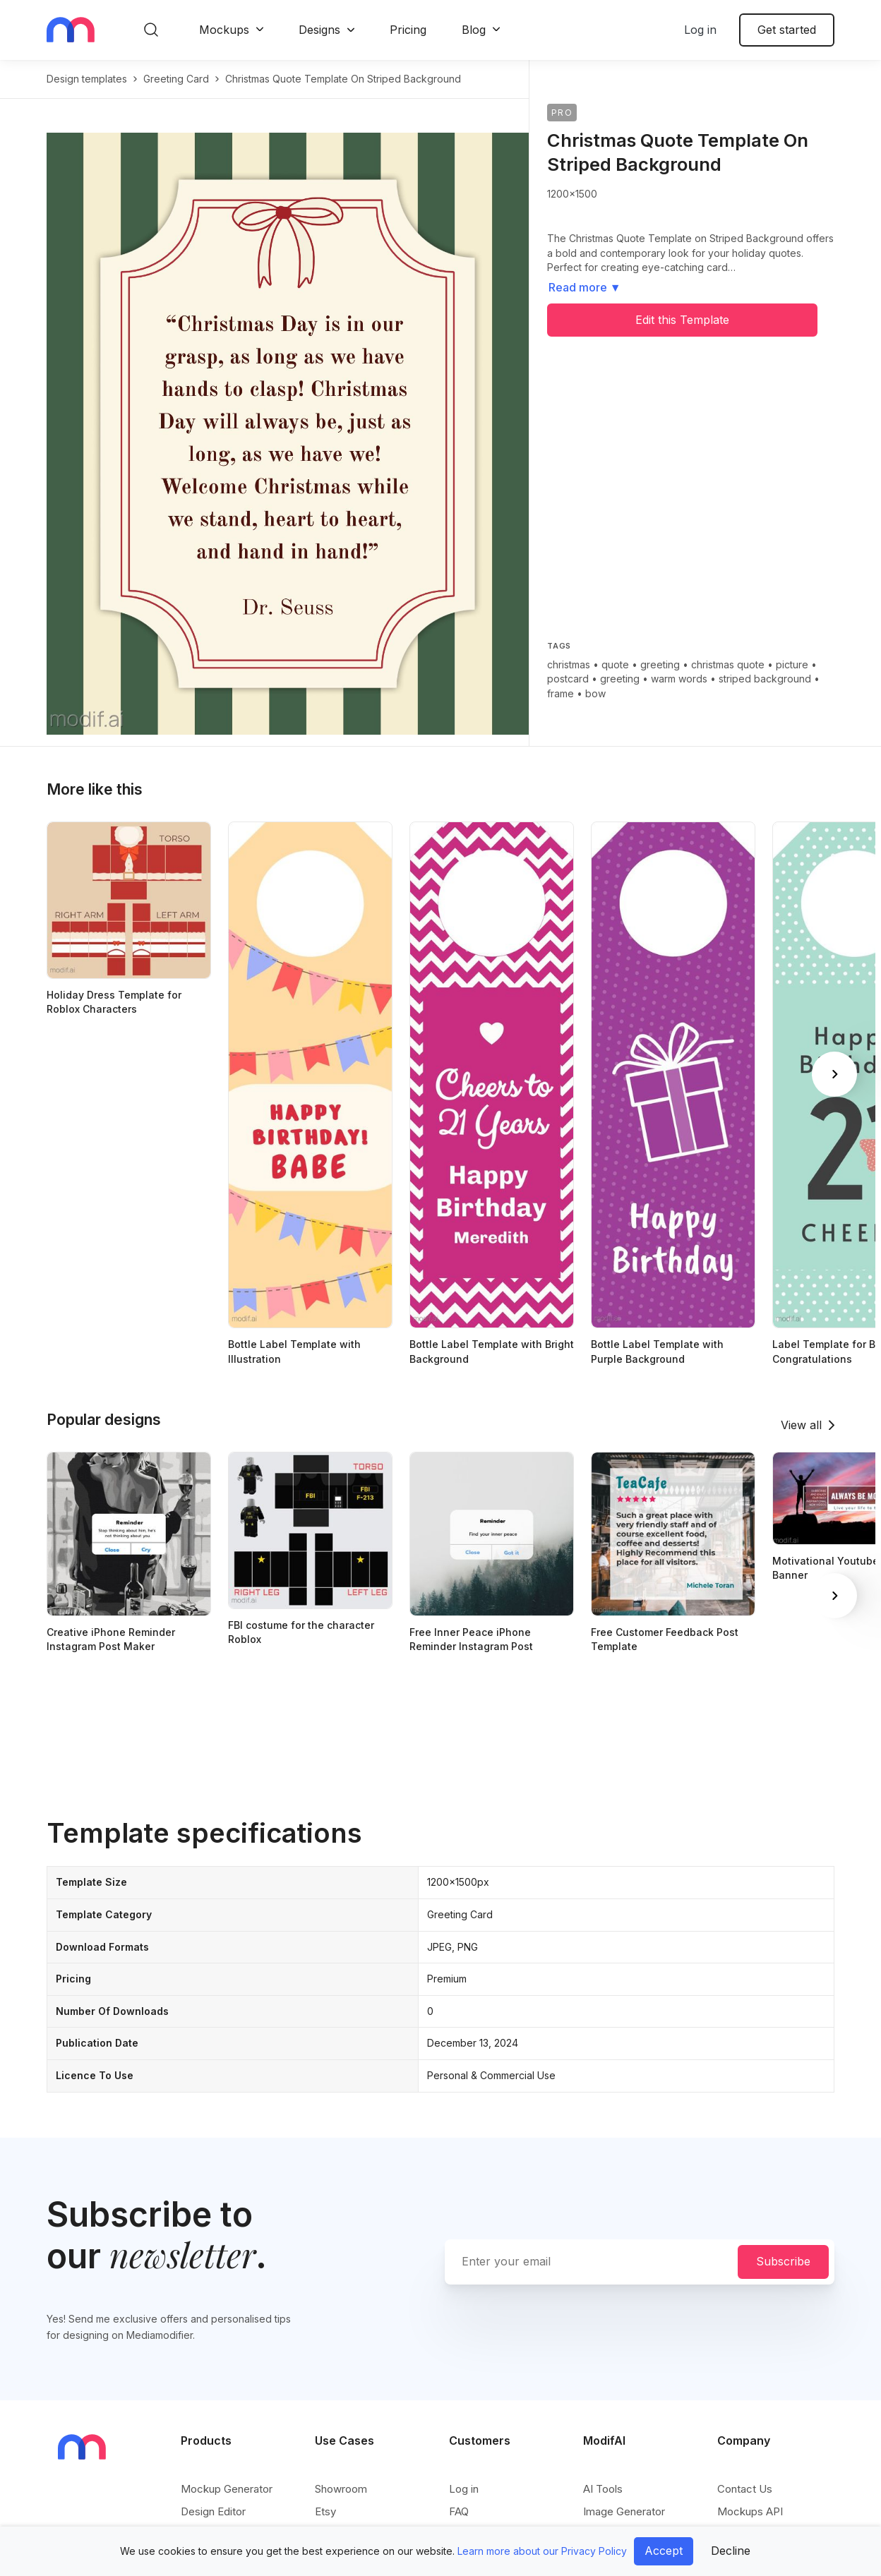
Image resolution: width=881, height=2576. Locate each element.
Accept (664, 2551)
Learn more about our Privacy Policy (542, 2551)
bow (595, 693)
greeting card (176, 79)
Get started (786, 30)
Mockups (224, 30)
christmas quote (728, 664)
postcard (568, 679)
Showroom (341, 2489)
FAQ (459, 2511)
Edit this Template (682, 320)
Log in (700, 30)
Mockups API (750, 2511)
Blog (474, 30)
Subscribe (783, 2261)
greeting (660, 664)
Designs (319, 30)
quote (615, 664)
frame (560, 693)
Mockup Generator (226, 2489)
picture (792, 664)
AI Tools (603, 2489)
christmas (568, 664)
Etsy (325, 2511)
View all (801, 1425)
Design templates (87, 79)
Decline (730, 2551)
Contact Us (744, 2489)
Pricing (408, 30)
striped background (765, 679)
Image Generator (624, 2511)
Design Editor (213, 2511)
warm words (679, 679)
